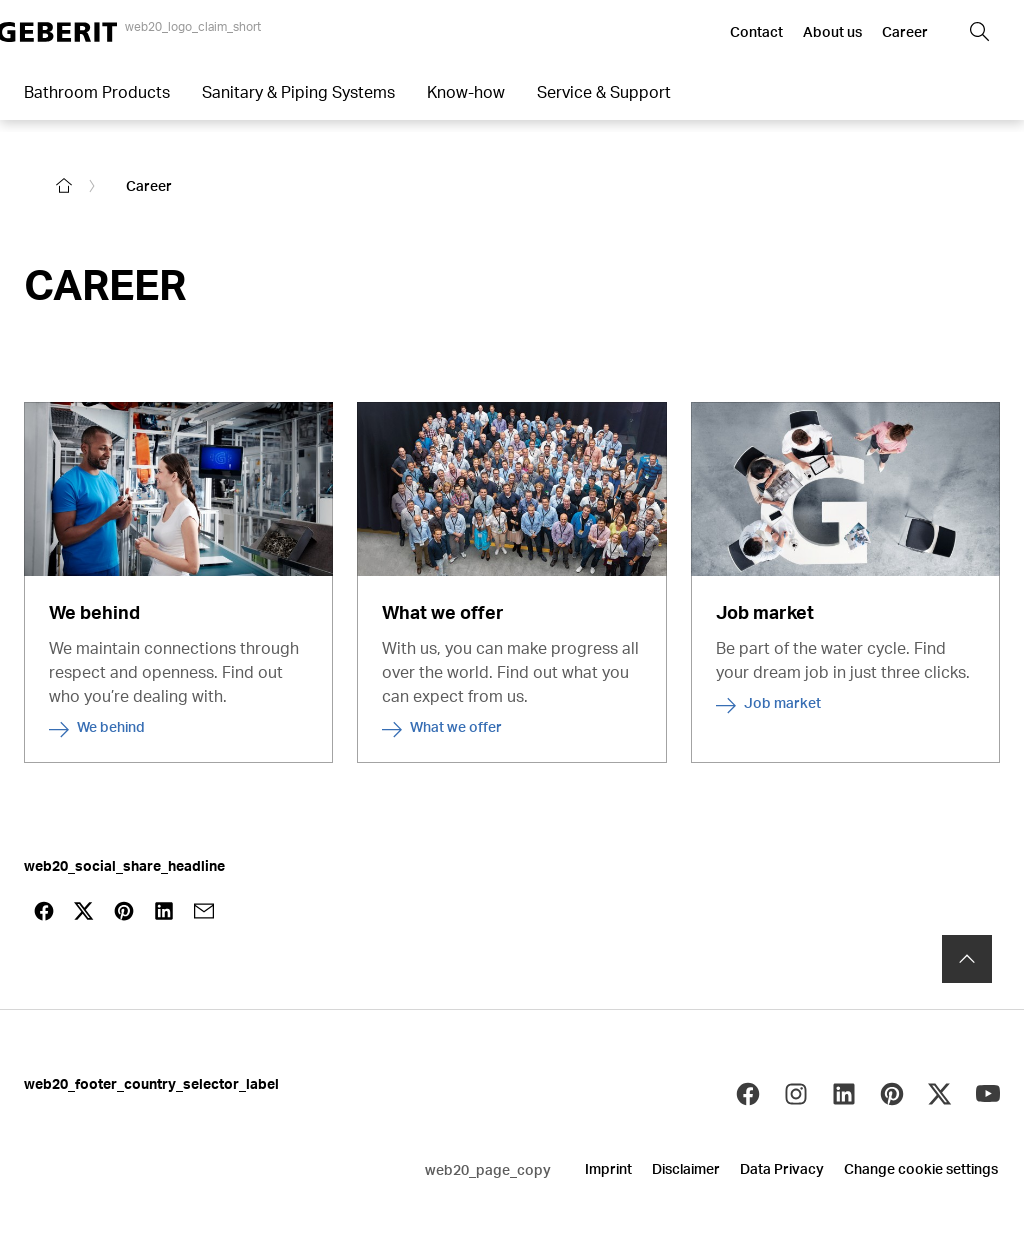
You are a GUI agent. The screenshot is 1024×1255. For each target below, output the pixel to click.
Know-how (466, 91)
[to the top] (967, 945)
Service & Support (604, 91)
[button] (980, 32)
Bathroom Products (97, 91)
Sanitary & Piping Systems (298, 91)
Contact (756, 31)
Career (905, 31)
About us (832, 31)
